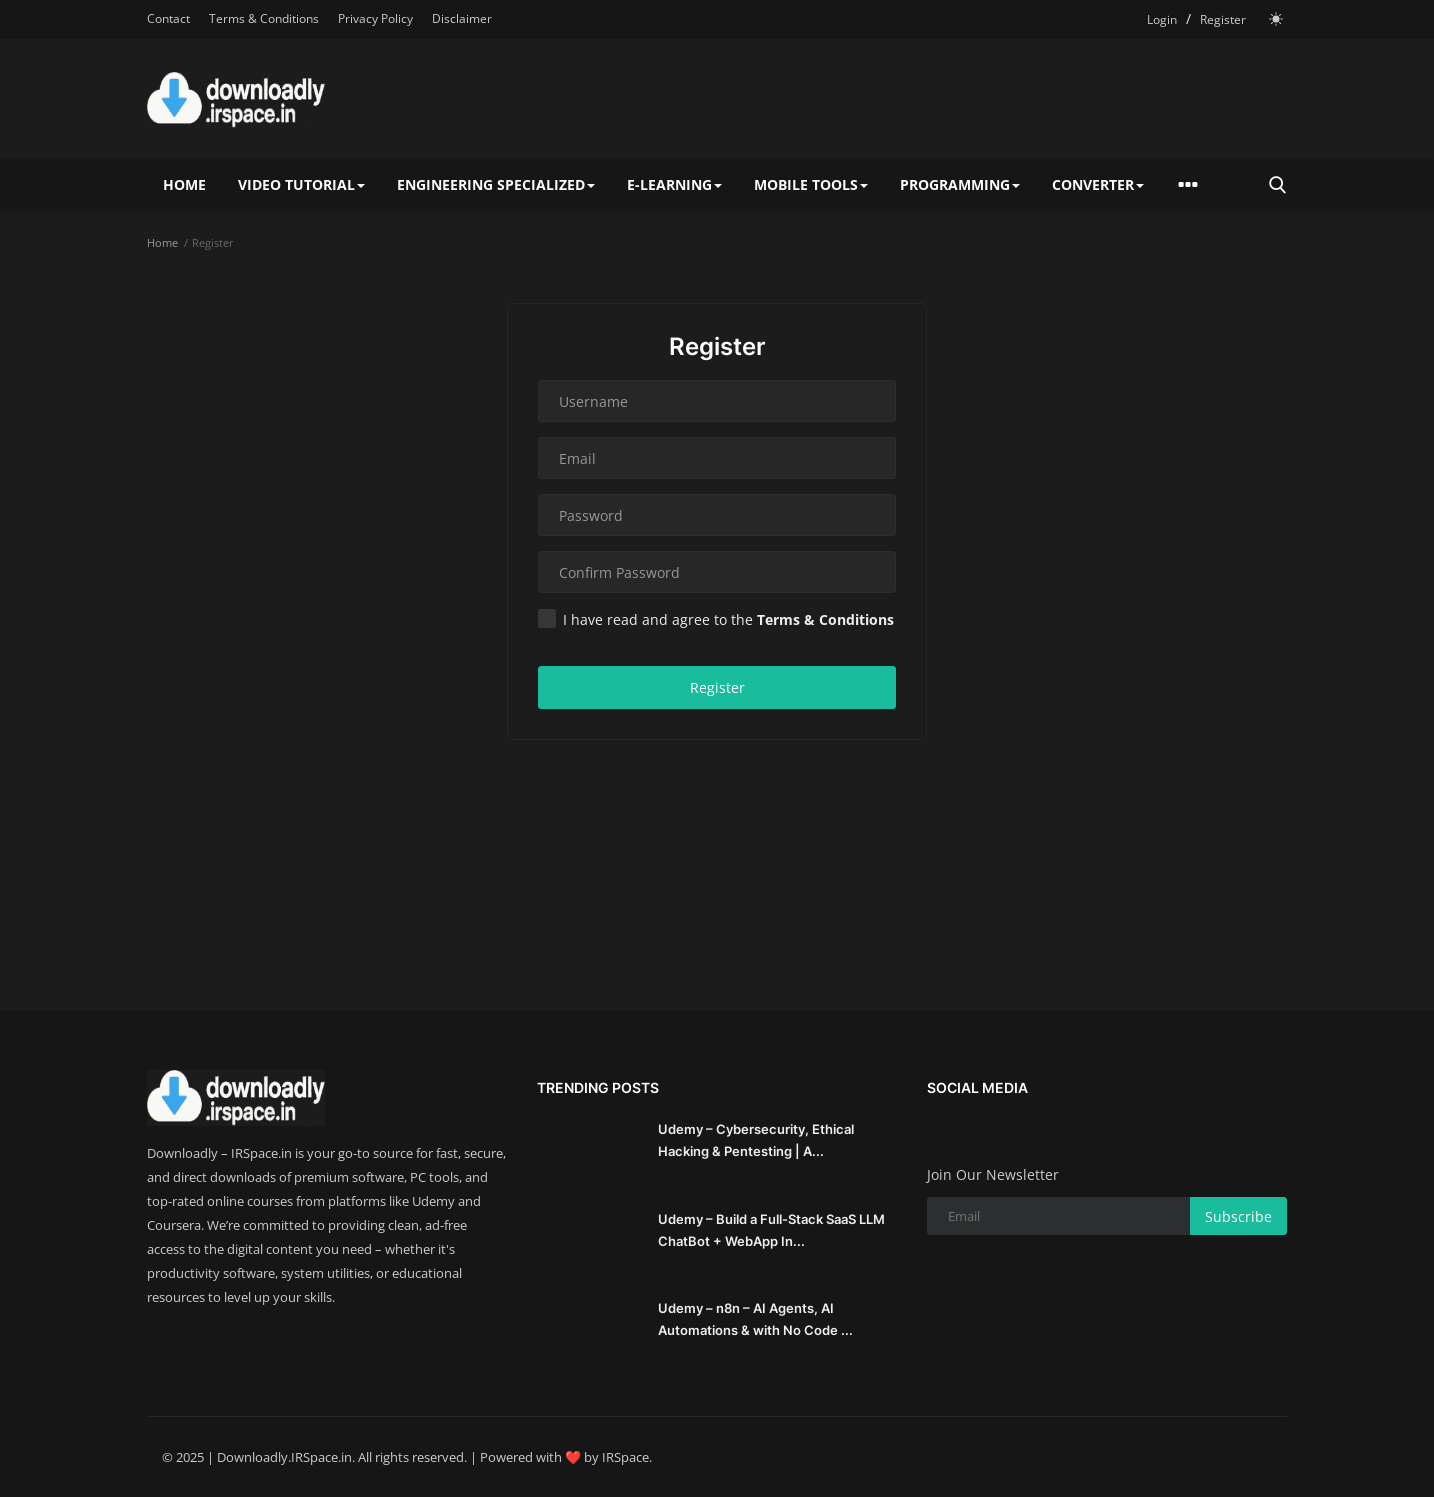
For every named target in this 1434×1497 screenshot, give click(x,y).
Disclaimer (462, 18)
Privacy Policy (375, 18)
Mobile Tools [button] (811, 184)
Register (1223, 19)
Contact (168, 18)
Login (1162, 19)
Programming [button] (960, 184)
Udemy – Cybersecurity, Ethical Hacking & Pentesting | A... (756, 1140)
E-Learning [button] (674, 184)
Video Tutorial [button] (301, 184)
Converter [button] (1098, 184)
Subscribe (1238, 1216)
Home (184, 184)
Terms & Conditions (264, 18)
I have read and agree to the (716, 619)
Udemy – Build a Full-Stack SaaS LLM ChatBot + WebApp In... (771, 1230)
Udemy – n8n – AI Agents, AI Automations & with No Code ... (755, 1319)
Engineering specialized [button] (496, 184)
